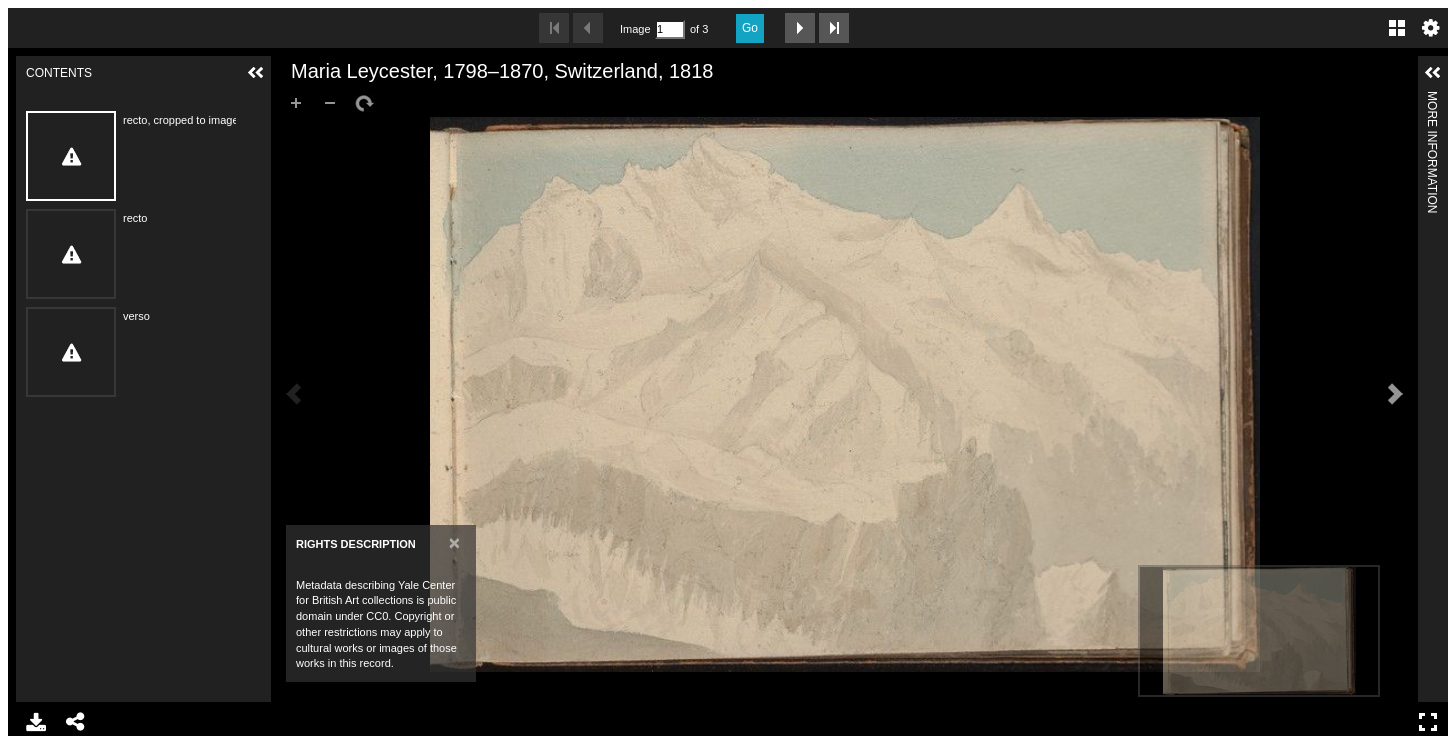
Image (635, 29)
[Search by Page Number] (670, 29)
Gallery (1397, 28)
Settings (1431, 28)
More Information (1432, 99)
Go (750, 28)
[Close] (454, 542)
